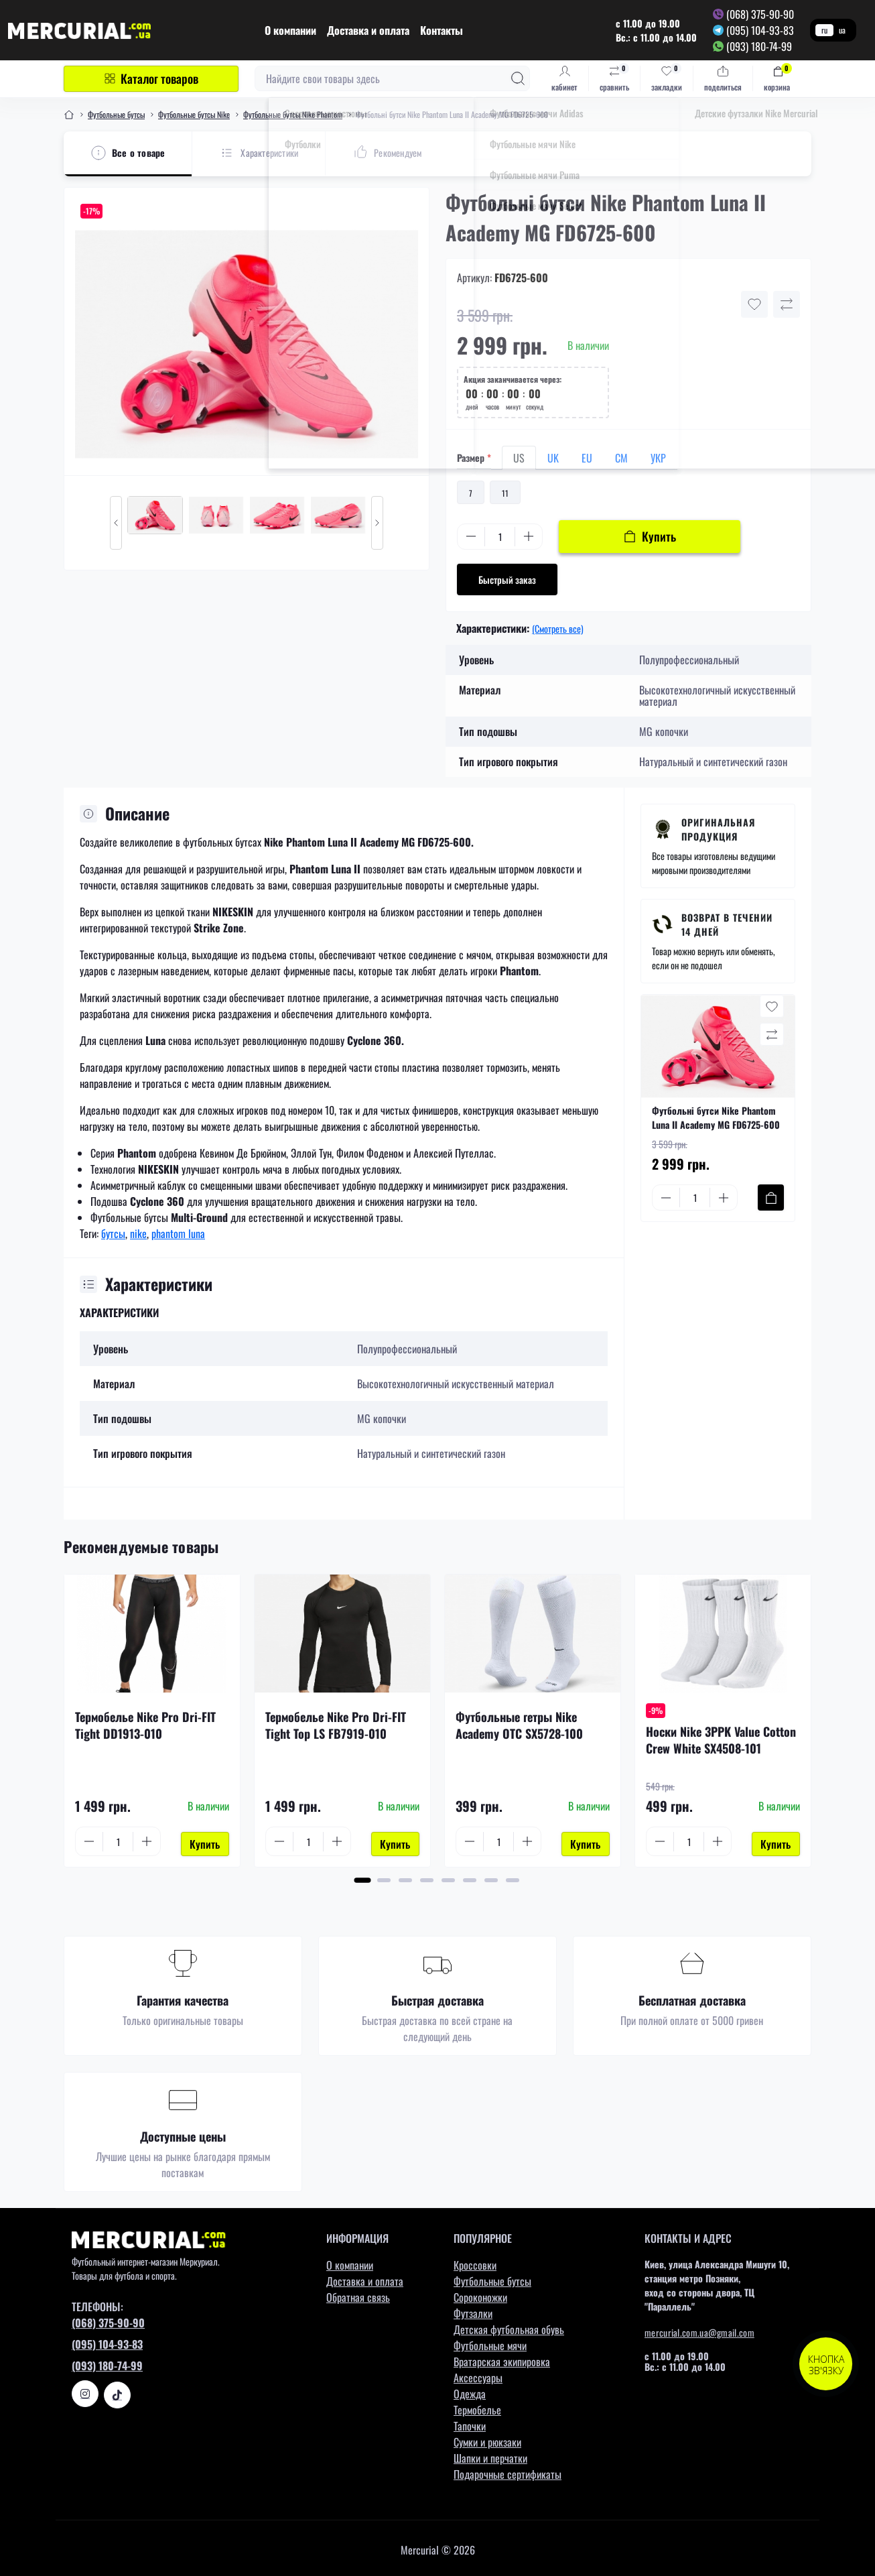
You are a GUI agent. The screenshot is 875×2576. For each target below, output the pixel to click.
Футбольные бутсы (116, 114)
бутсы (113, 1233)
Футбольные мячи (490, 2342)
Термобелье (477, 2406)
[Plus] (528, 536)
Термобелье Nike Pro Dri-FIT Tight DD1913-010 (145, 1725)
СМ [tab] (621, 458)
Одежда (470, 2390)
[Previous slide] (116, 523)
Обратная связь (358, 2294)
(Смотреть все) (558, 628)
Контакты (441, 30)
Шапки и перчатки (490, 2455)
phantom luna (178, 1233)
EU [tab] (587, 458)
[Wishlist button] (754, 304)
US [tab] (519, 458)
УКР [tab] (658, 458)
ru (824, 30)
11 (505, 493)
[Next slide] (377, 523)
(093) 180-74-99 (759, 46)
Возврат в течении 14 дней (726, 924)
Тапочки (470, 2422)
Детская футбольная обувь (509, 2326)
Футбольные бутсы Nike (194, 114)
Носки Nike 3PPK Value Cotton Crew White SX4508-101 (721, 1740)
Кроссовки (475, 2262)
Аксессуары (478, 2374)
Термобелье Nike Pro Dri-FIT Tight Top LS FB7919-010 (335, 1725)
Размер (474, 457)
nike (138, 1233)
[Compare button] (786, 304)
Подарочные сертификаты (507, 2471)
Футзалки (473, 2310)
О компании (290, 30)
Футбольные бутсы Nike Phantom (292, 114)
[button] (362, 1877)
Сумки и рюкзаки (487, 2439)
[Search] (518, 78)
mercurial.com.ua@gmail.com (699, 2329)
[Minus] (471, 536)
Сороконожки (480, 2294)
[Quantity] (499, 536)
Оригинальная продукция (718, 829)
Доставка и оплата (368, 30)
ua (842, 30)
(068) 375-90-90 (760, 14)
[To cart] (771, 1197)
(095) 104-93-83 (760, 30)
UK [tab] (553, 458)
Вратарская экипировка (502, 2358)
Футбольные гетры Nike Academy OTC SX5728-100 (519, 1725)
